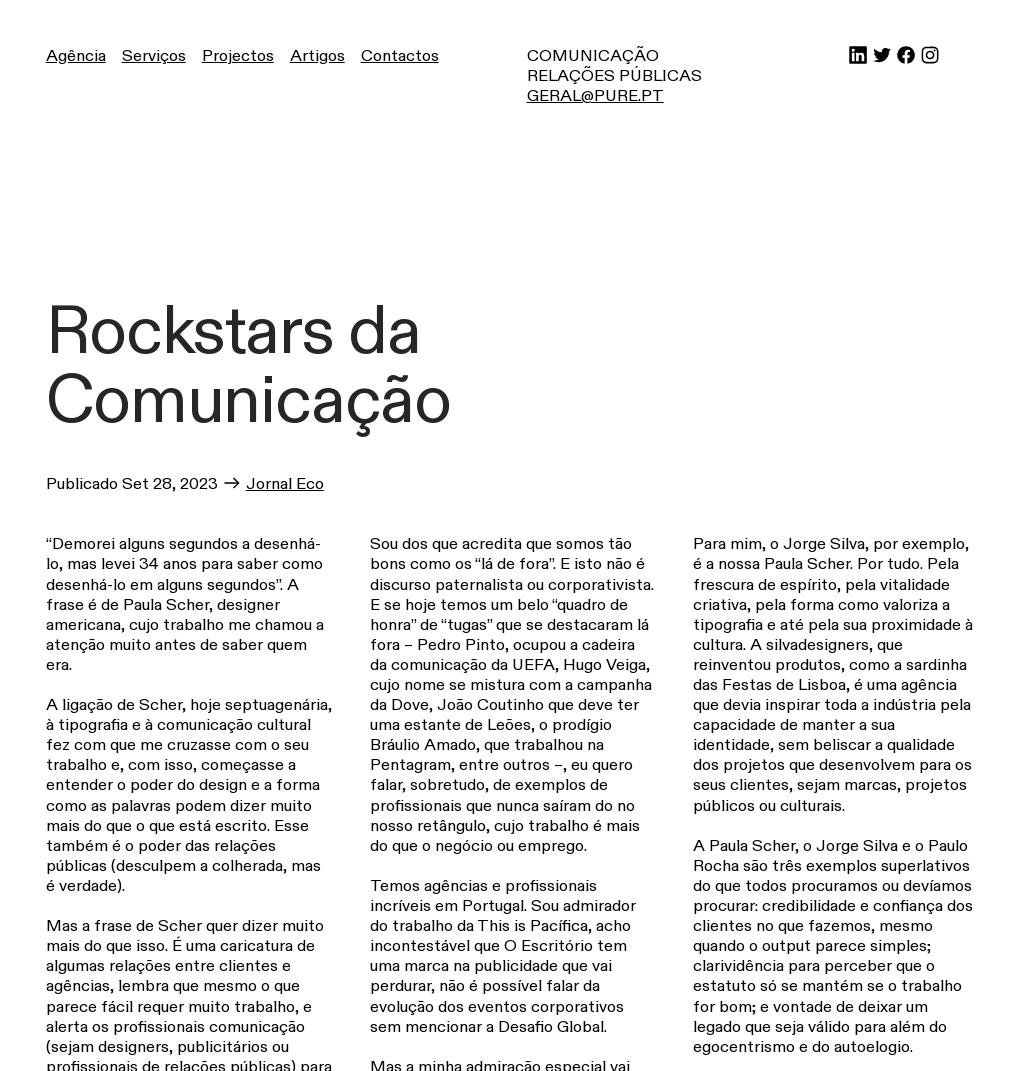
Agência (76, 56)
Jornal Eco (285, 484)
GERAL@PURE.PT (595, 96)
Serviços (154, 56)
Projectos (238, 56)
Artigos (317, 56)
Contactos (400, 56)
